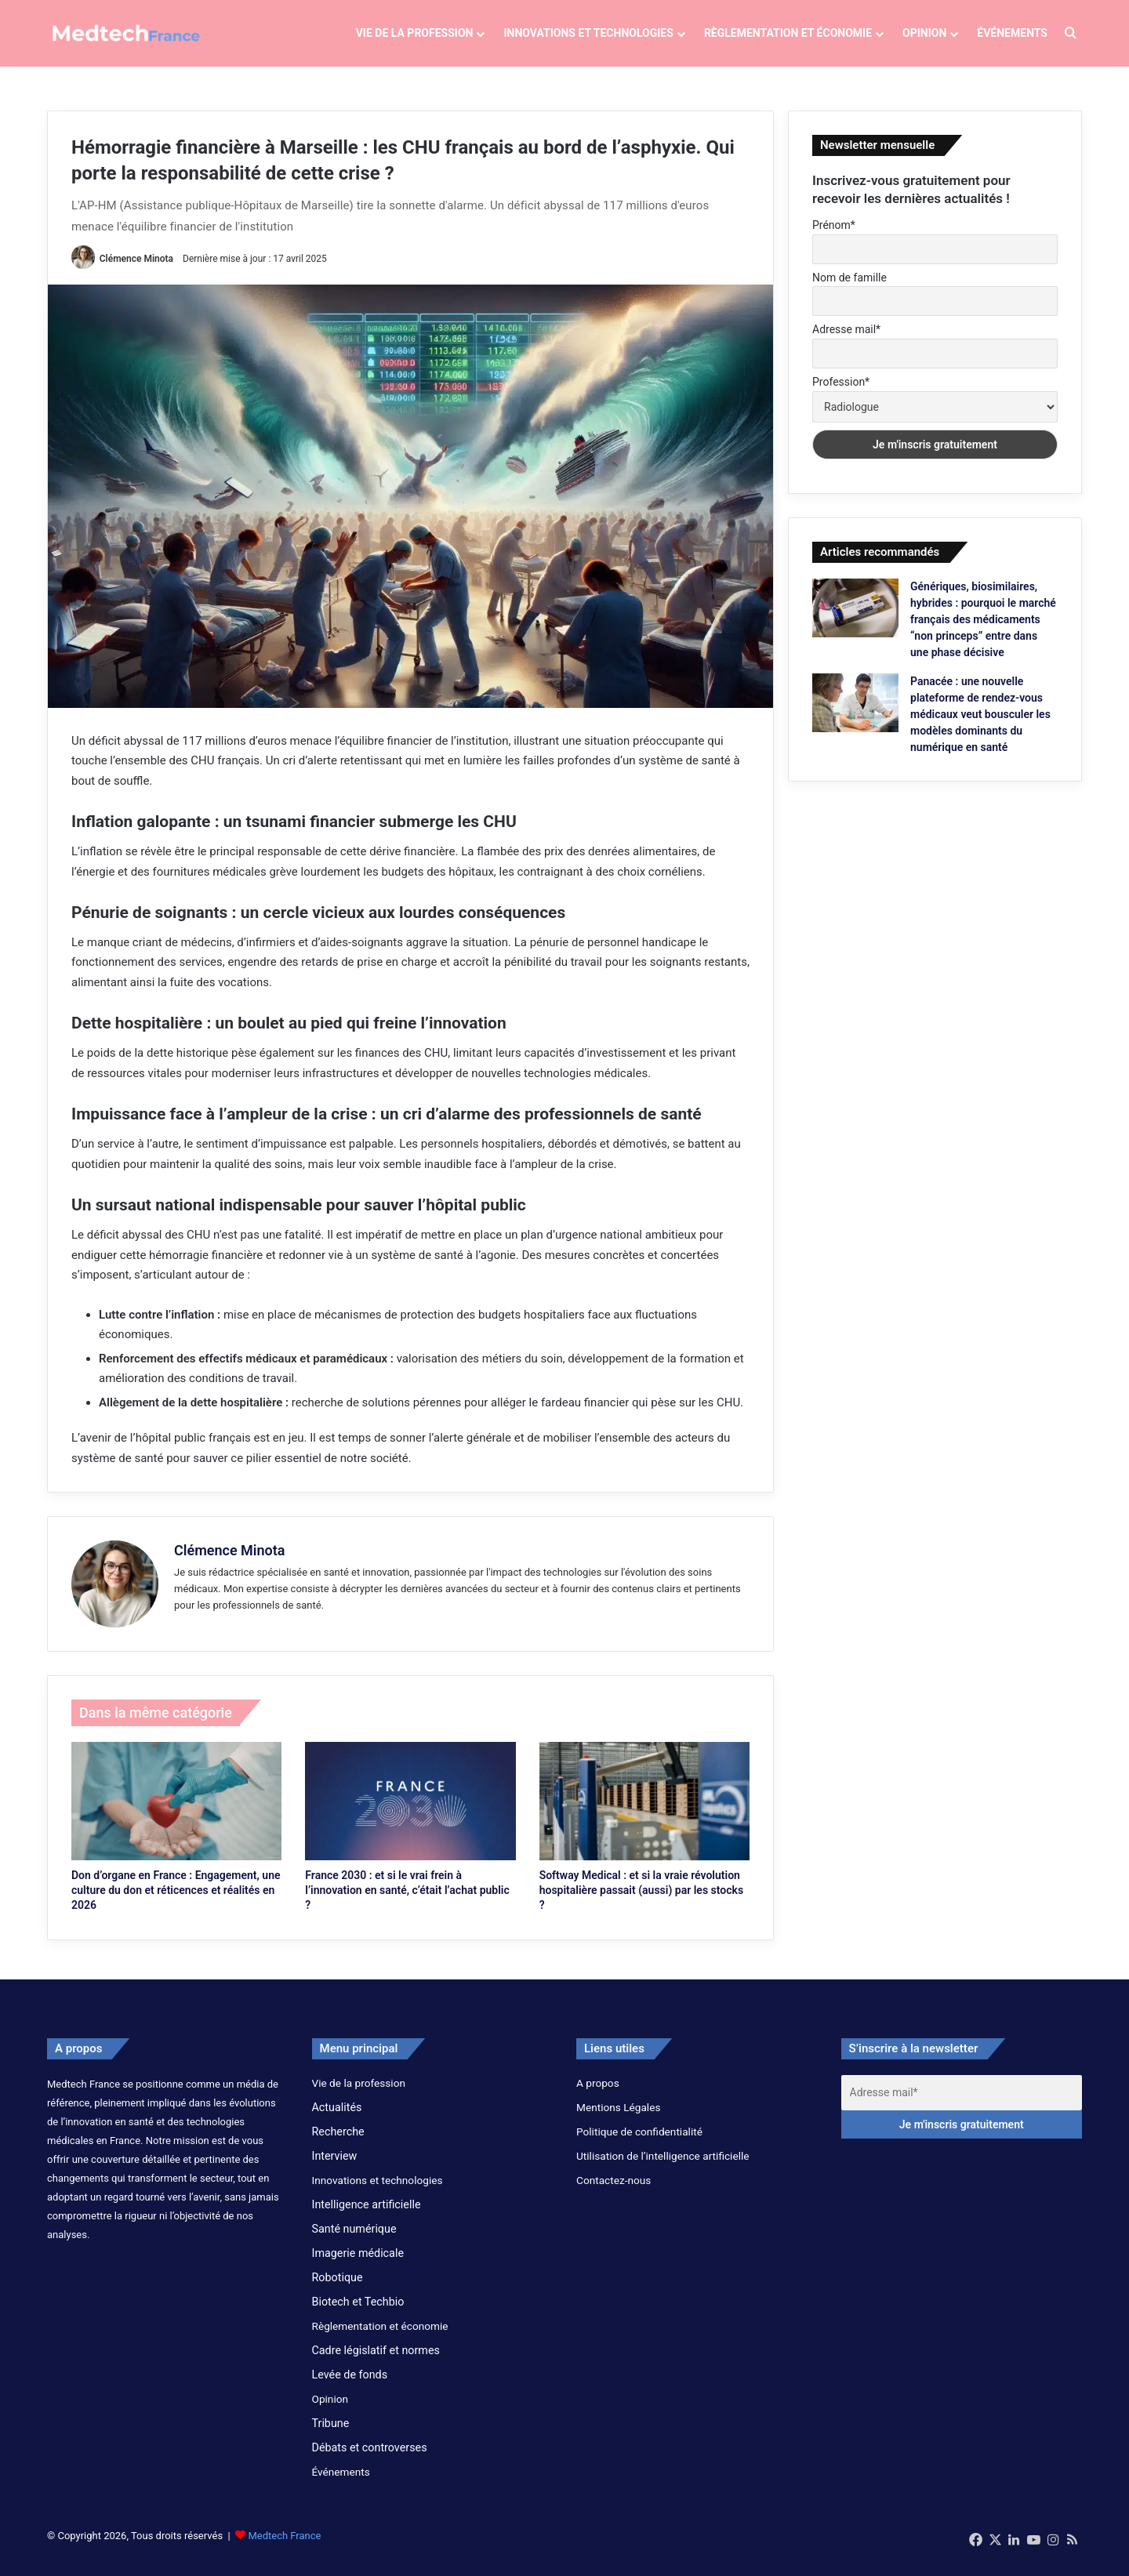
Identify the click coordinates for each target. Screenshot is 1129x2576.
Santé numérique (354, 2240)
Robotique (337, 2289)
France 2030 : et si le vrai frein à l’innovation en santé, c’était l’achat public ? (407, 1902)
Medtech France (284, 2547)
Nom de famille (849, 289)
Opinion (924, 33)
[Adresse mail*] (962, 2104)
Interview (335, 2167)
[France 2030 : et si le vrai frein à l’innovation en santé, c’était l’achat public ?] (410, 1813)
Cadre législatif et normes (376, 2362)
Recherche (338, 2143)
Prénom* (833, 237)
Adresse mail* (846, 342)
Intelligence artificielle (366, 2216)
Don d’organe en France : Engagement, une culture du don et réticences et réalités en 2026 (176, 1902)
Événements (1012, 33)
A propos (597, 2094)
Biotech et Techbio (358, 2313)
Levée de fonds (350, 2386)
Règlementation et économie (788, 33)
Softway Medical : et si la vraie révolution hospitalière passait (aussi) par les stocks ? (641, 1902)
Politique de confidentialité (639, 2143)
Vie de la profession (415, 33)
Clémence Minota (136, 270)
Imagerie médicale (358, 2265)
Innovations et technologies (588, 33)
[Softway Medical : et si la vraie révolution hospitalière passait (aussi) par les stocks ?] (644, 1813)
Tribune (331, 2435)
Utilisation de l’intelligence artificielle (663, 2167)
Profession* (840, 393)
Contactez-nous (613, 2192)
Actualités (337, 2119)
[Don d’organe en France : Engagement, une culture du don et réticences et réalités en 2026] (176, 1813)
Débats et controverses (369, 2459)
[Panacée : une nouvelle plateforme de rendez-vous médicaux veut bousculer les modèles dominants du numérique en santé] (855, 714)
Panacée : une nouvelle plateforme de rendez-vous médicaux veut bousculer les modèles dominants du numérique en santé (980, 726)
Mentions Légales (618, 2119)
